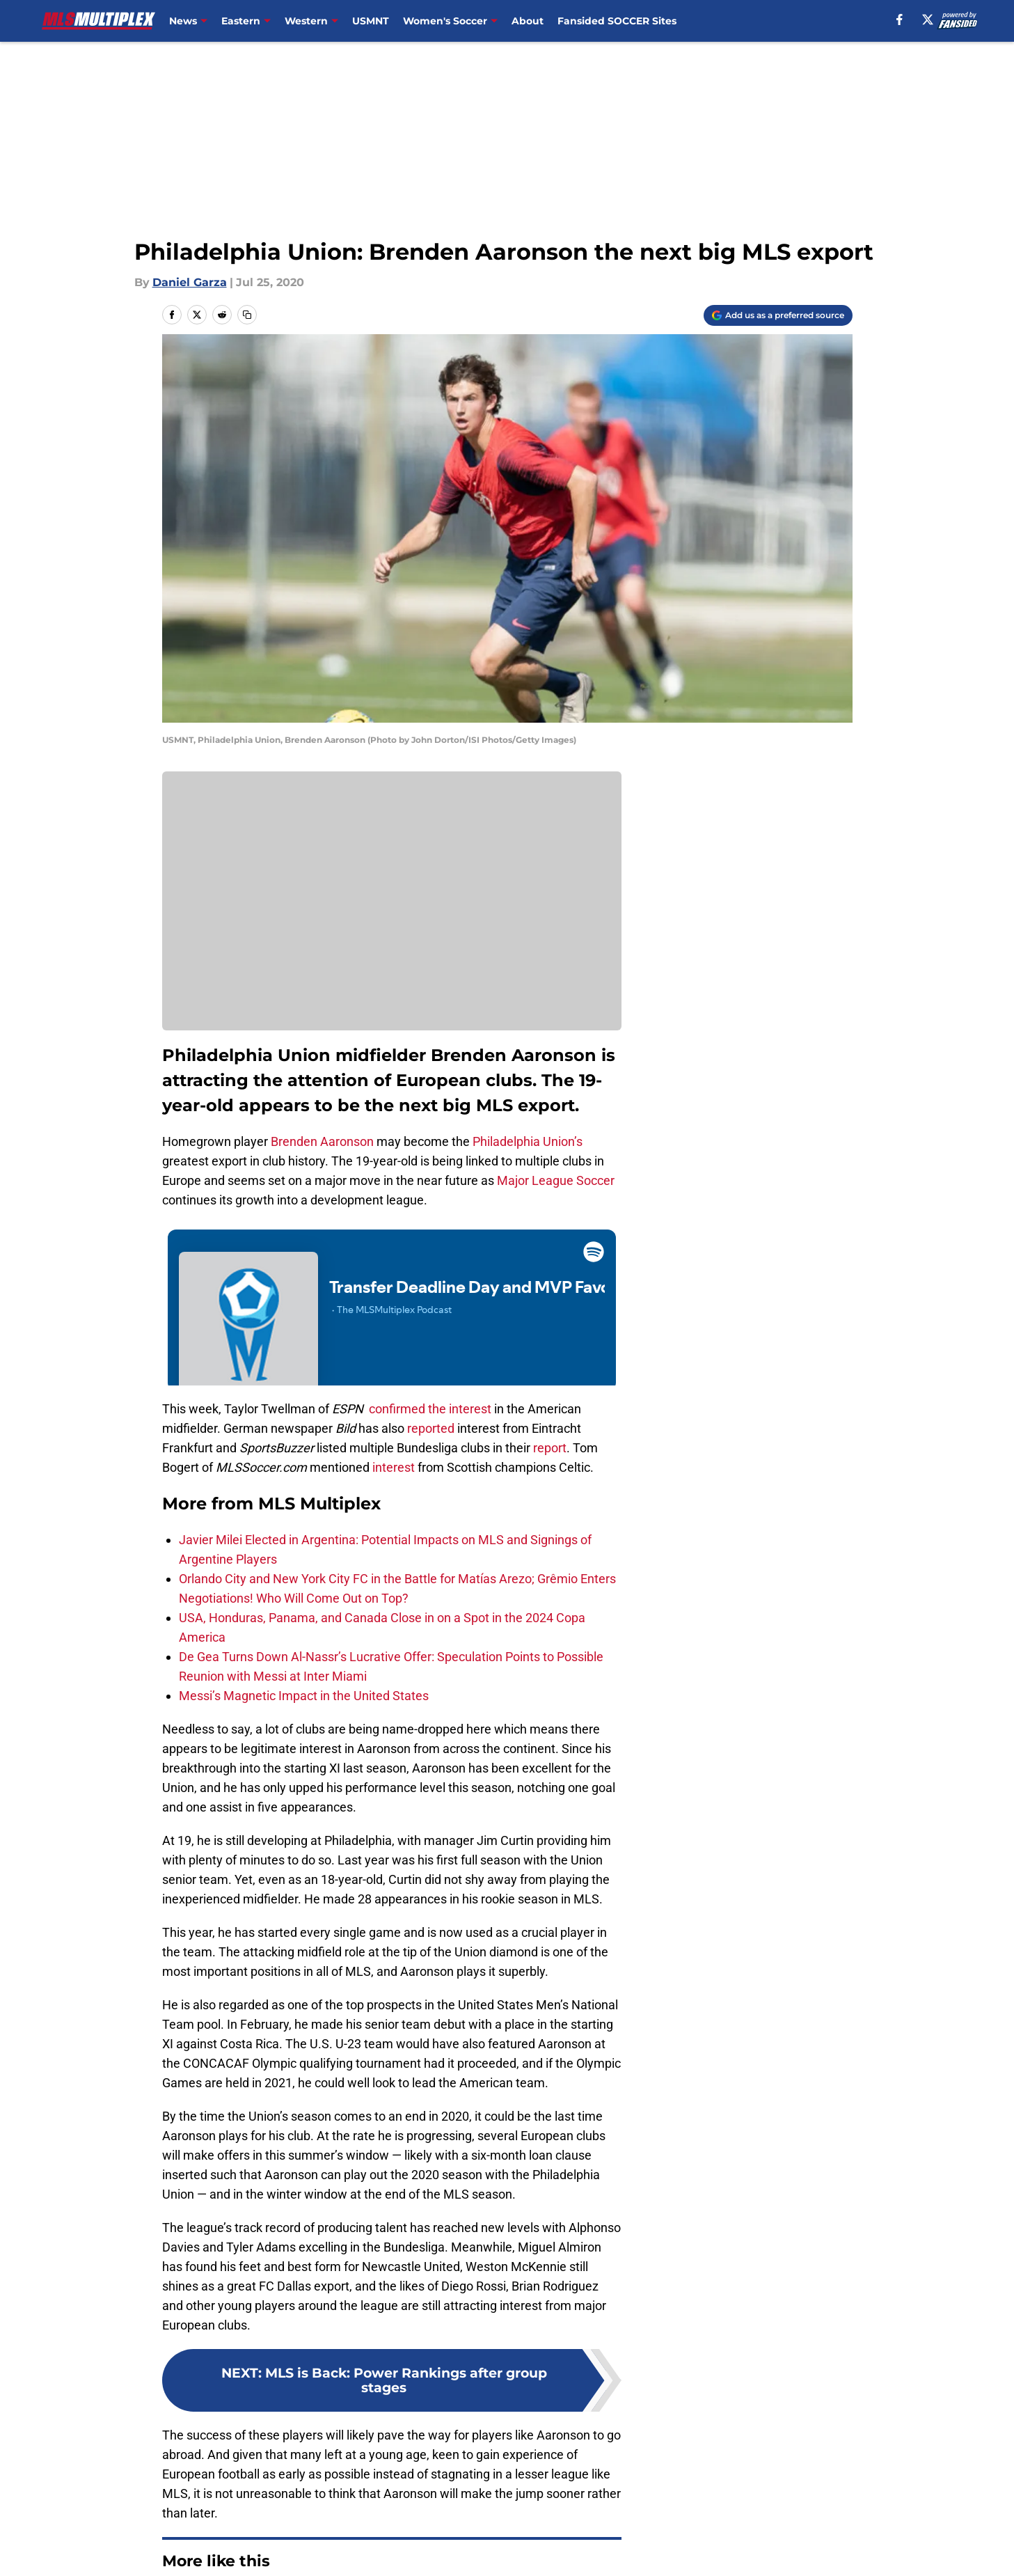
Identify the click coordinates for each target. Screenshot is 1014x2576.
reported (430, 1428)
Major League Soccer (556, 1180)
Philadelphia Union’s (528, 1141)
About (528, 21)
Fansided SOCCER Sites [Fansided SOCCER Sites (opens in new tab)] (616, 21)
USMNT (370, 21)
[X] (927, 19)
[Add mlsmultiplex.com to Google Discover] (778, 315)
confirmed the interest (430, 1408)
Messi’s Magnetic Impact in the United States (304, 1695)
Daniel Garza (189, 282)
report (550, 1447)
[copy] (247, 314)
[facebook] (899, 19)
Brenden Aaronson (322, 1141)
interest (393, 1467)
